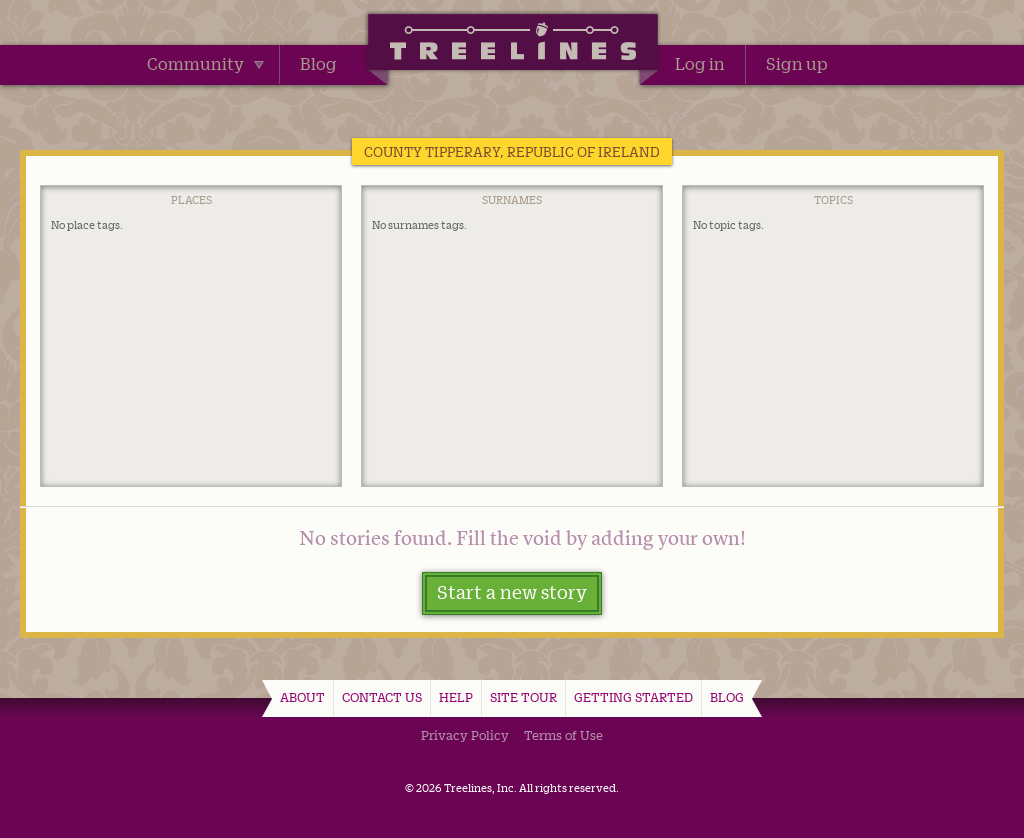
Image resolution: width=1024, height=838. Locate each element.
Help (456, 697)
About (302, 697)
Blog (318, 64)
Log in (700, 64)
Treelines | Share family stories (512, 45)
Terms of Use (563, 735)
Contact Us (382, 697)
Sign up (797, 64)
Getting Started (633, 697)
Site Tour (523, 697)
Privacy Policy (465, 735)
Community (205, 64)
